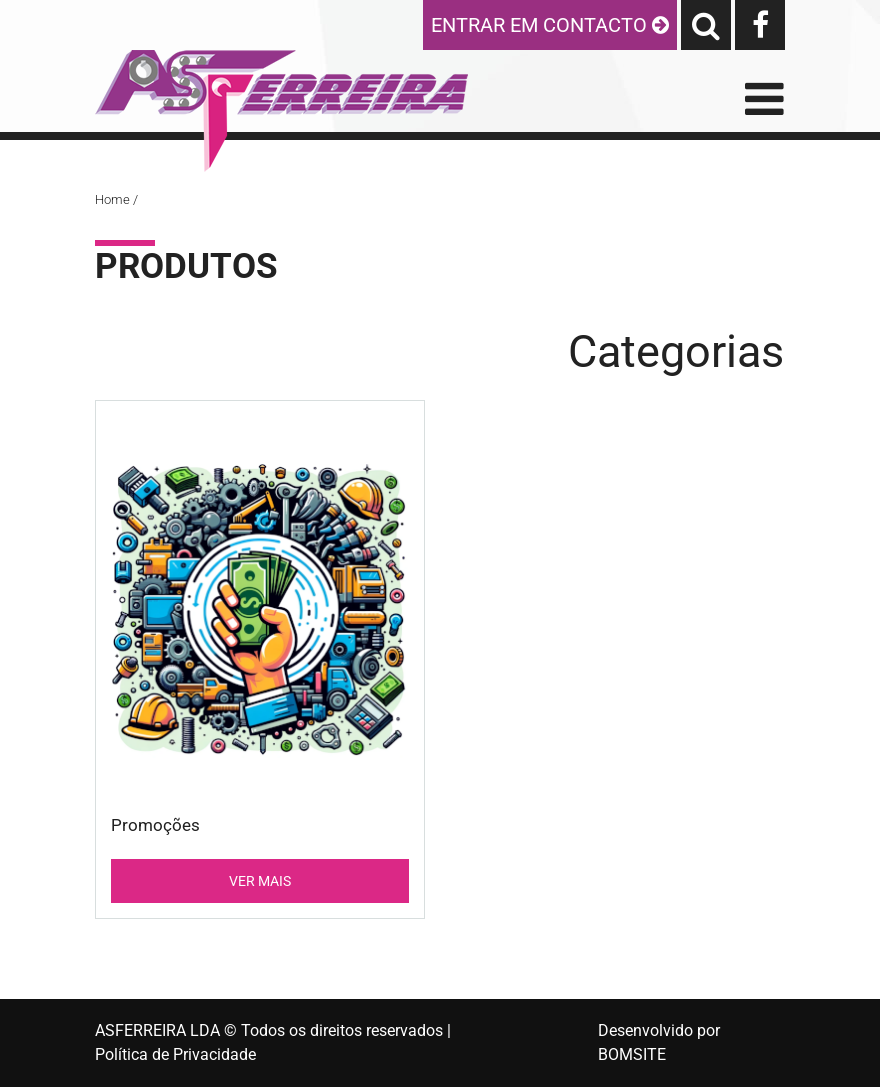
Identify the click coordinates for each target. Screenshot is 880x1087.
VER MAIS (260, 881)
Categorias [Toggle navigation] (676, 351)
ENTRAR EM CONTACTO (550, 25)
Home (112, 199)
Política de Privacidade (175, 1054)
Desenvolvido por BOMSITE (659, 1042)
